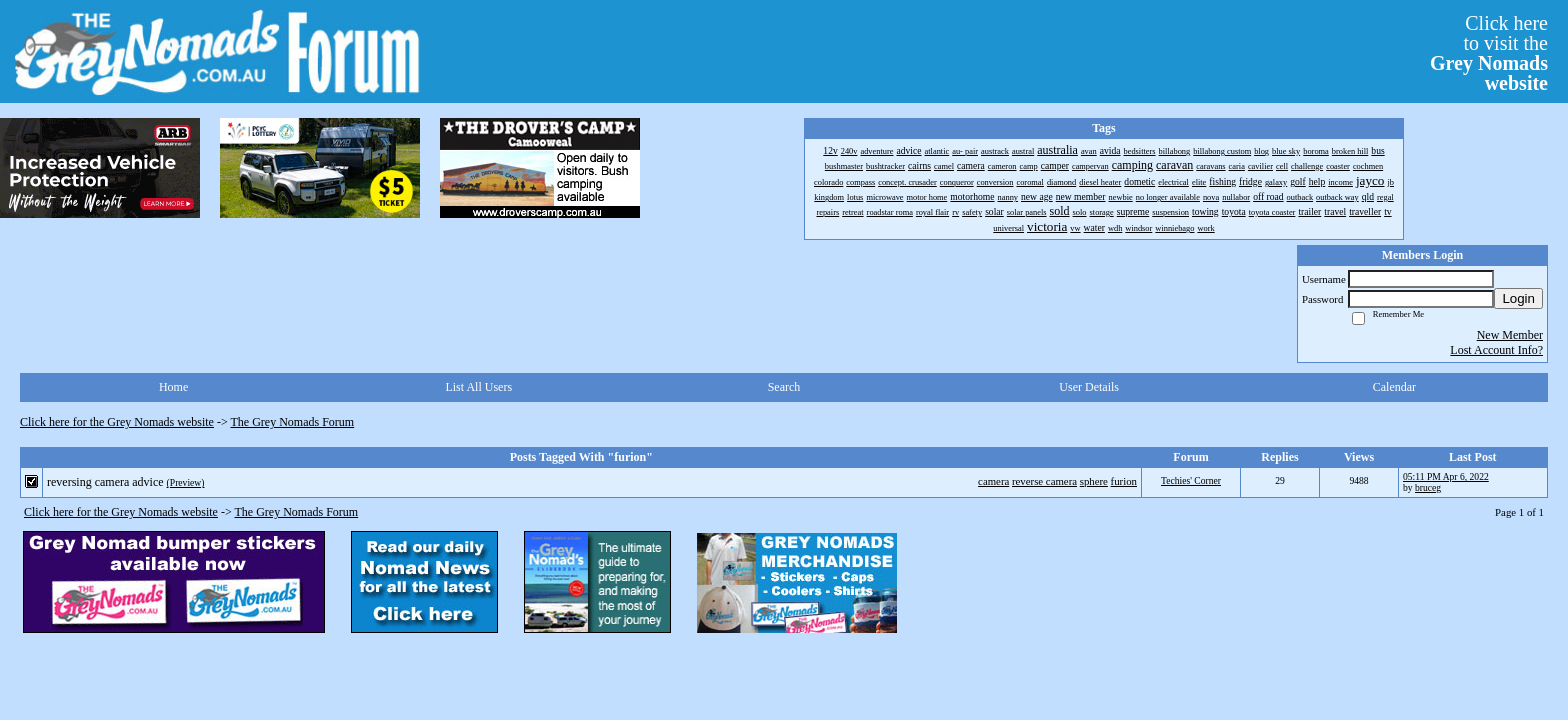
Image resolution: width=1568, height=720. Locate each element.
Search (784, 387)
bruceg (1428, 487)
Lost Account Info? (1496, 350)
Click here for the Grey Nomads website (117, 422)
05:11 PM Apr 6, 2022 (1446, 476)
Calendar (1394, 387)
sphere (1094, 481)
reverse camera (1044, 481)
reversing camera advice (105, 482)
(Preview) (186, 482)
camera (993, 481)
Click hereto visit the (1489, 53)
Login (1518, 298)
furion (1124, 481)
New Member (1510, 335)
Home (173, 387)
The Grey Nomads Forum (293, 422)
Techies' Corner (1191, 480)
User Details (1089, 387)
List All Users (478, 387)
